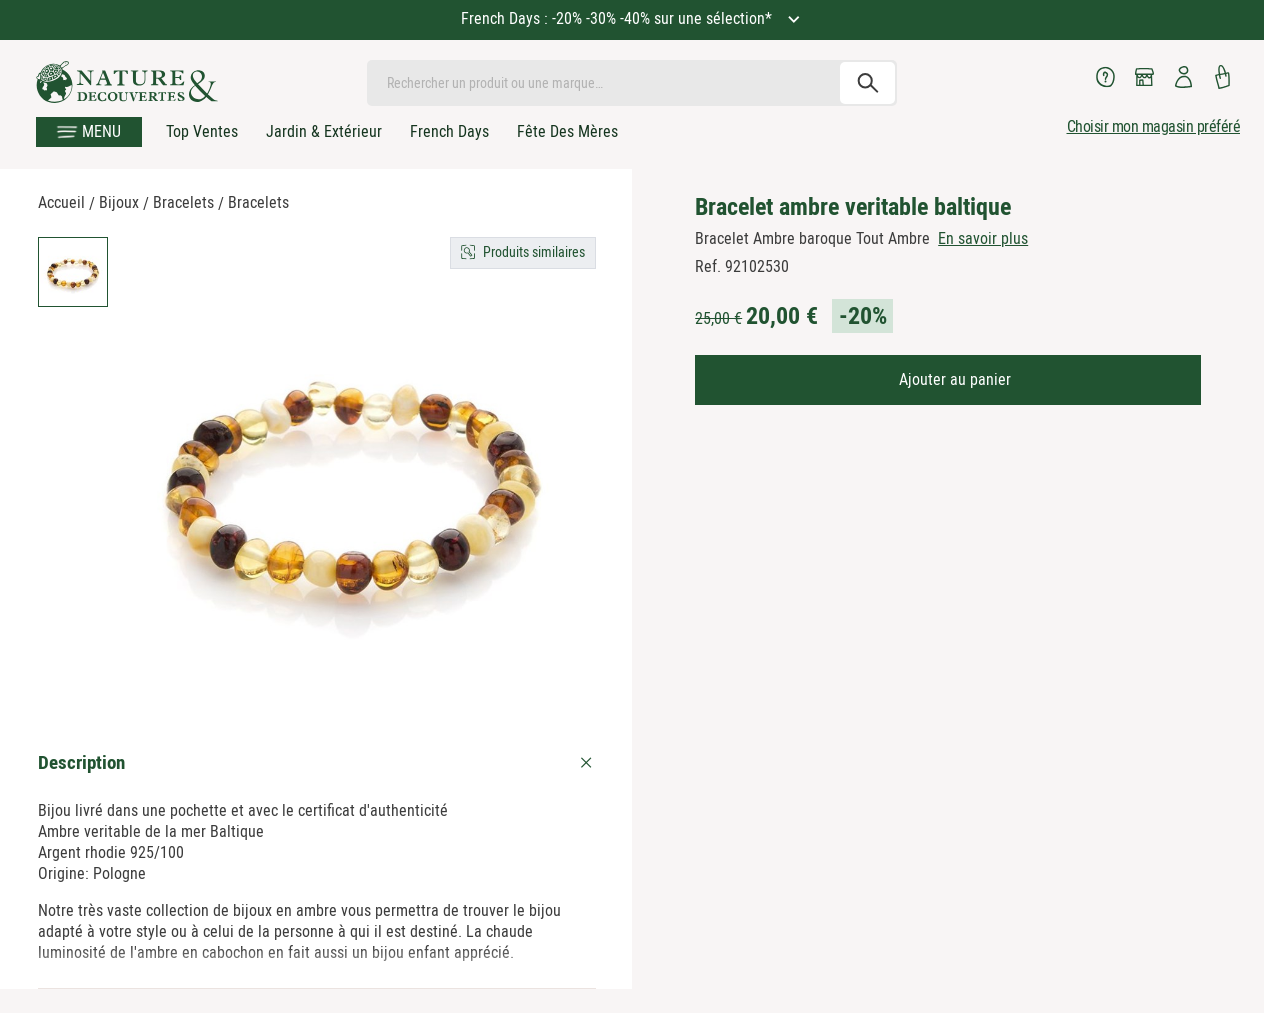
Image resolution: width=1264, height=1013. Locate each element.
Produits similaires (534, 252)
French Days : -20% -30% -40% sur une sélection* (618, 18)
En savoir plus (983, 238)
